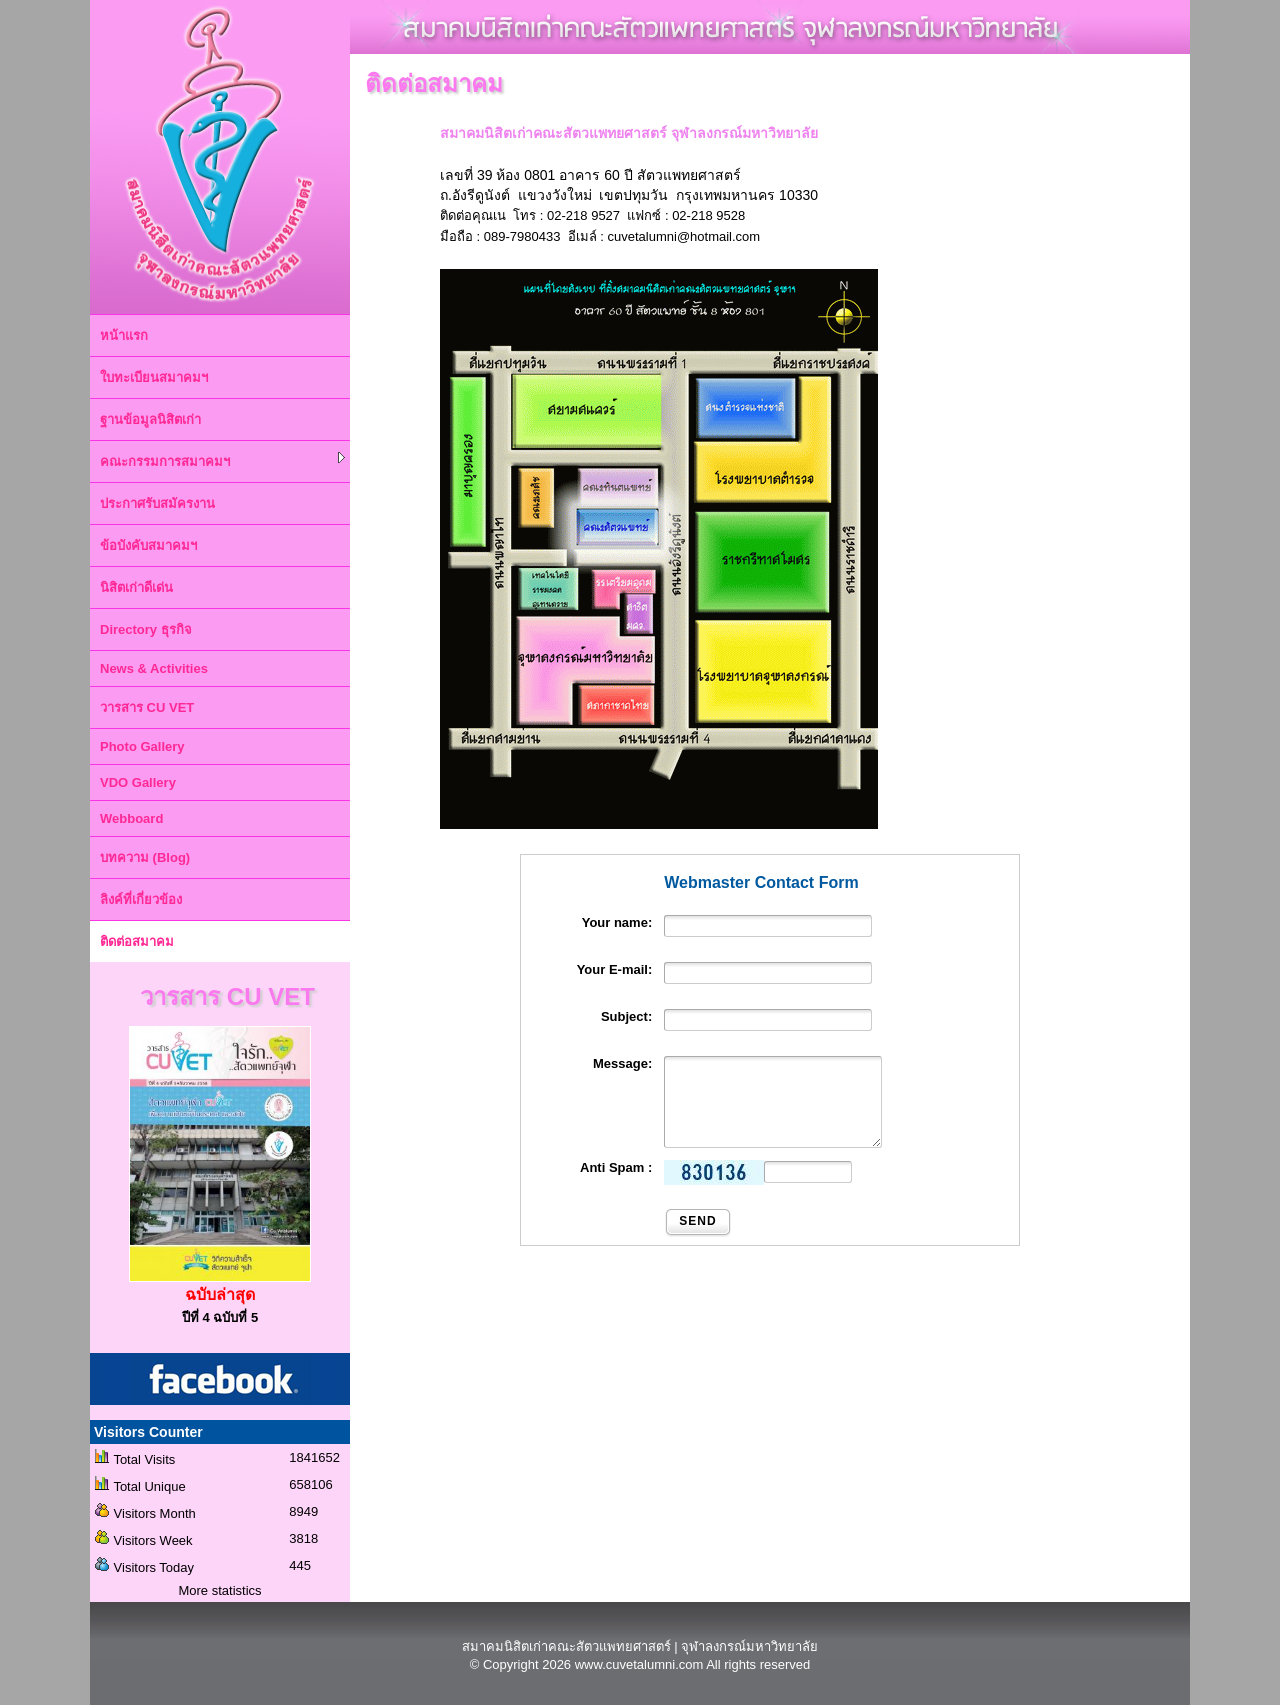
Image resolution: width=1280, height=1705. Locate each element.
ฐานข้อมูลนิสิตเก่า (150, 419)
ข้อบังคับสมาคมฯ (148, 545)
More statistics (219, 1590)
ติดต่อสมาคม (137, 941)
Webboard (131, 818)
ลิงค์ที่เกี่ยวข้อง (141, 899)
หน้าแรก (124, 335)
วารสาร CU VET (147, 707)
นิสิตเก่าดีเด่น (136, 587)
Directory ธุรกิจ (146, 629)
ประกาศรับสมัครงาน (157, 503)
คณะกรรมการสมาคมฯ (222, 460)
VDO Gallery (138, 782)
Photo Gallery (142, 746)
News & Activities (154, 668)
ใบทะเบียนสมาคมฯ (154, 377)
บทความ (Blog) (145, 857)
